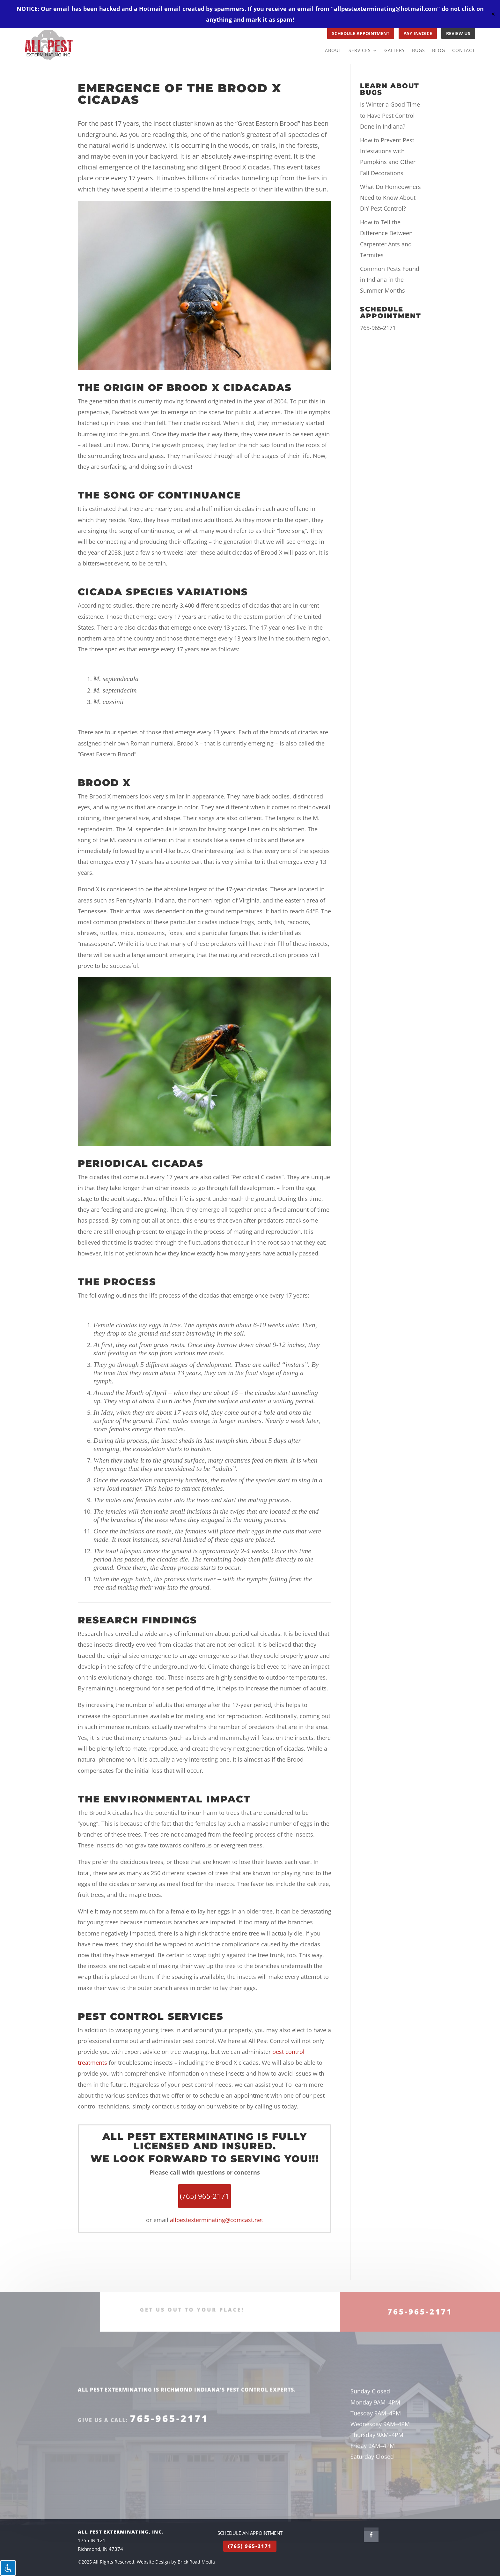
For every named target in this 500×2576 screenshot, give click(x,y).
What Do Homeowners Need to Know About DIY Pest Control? (390, 197)
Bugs (418, 50)
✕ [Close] (493, 14)
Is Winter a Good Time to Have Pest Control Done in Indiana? (390, 115)
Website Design (153, 2562)
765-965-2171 (378, 328)
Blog (438, 50)
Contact (463, 50)
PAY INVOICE (417, 33)
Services (360, 50)
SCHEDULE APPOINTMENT (360, 33)
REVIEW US (458, 33)
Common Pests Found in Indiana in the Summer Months (389, 279)
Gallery (394, 50)
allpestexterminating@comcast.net (216, 2220)
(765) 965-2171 (250, 2546)
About (333, 50)
